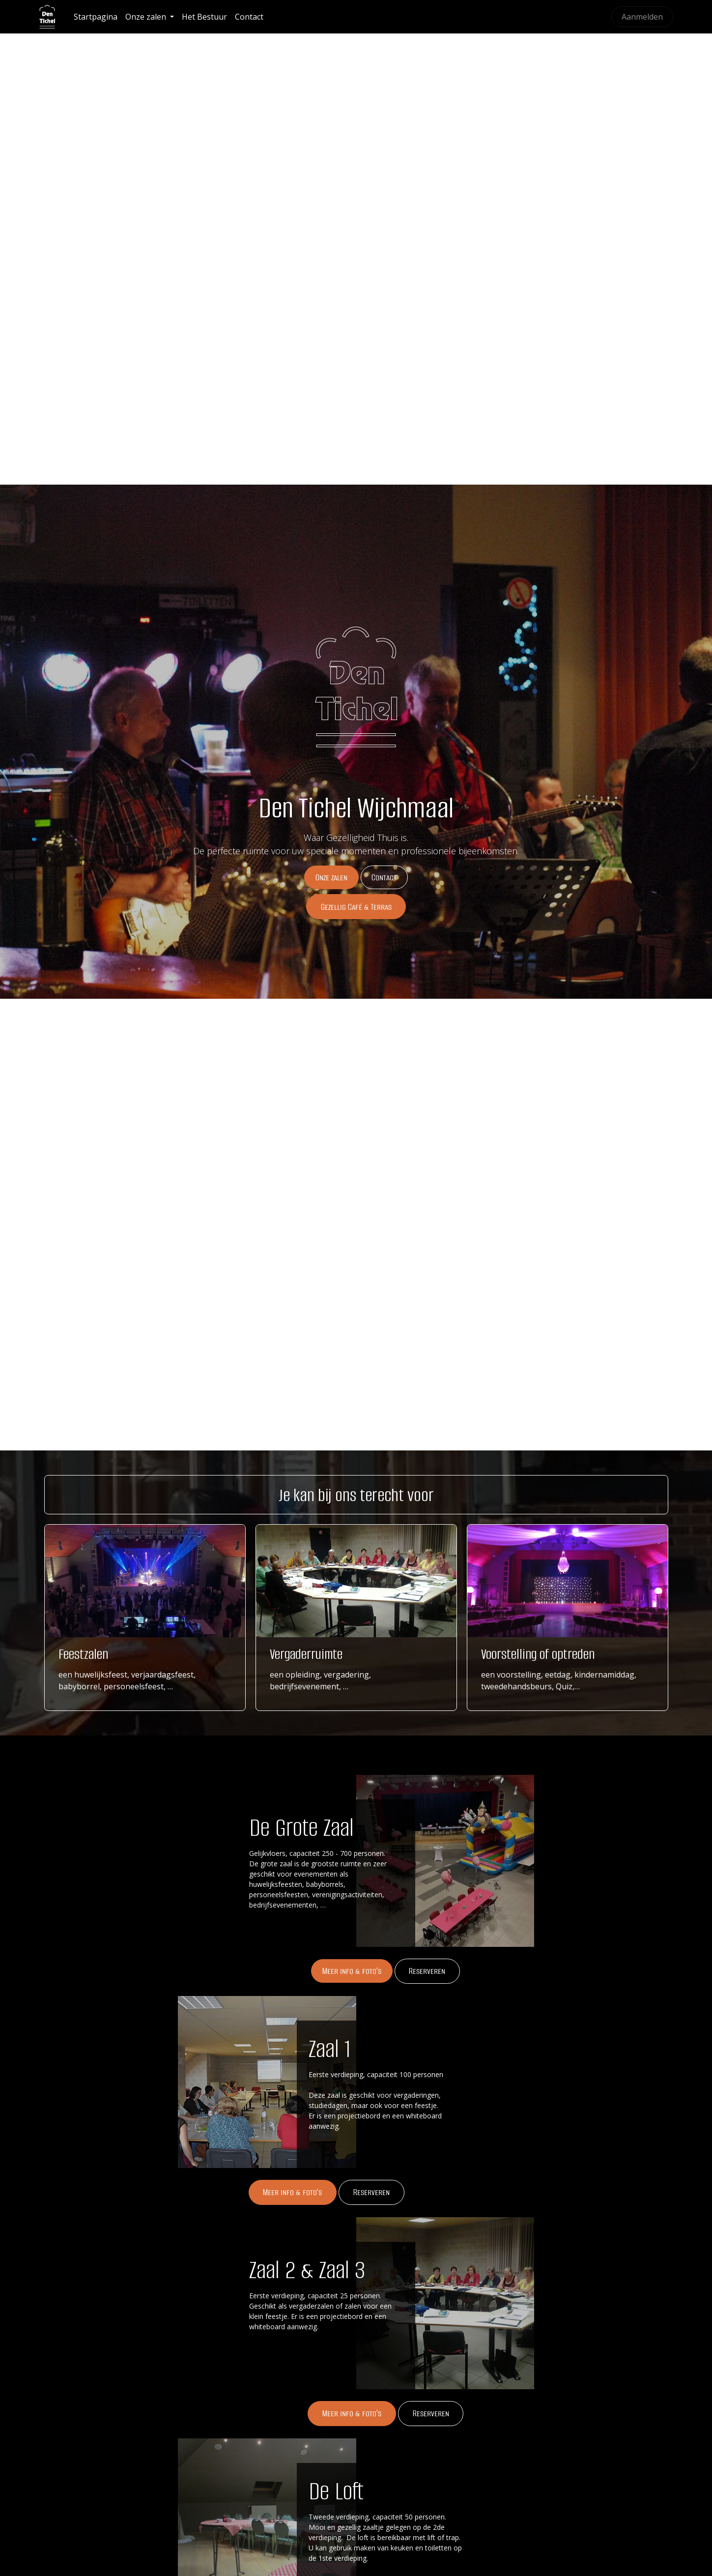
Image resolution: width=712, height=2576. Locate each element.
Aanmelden (642, 16)
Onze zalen (331, 877)
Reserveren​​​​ (371, 2192)
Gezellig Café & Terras (356, 907)
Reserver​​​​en (431, 2413)
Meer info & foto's (351, 1971)
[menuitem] (95, 17)
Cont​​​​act (384, 877)
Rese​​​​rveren (427, 1971)
